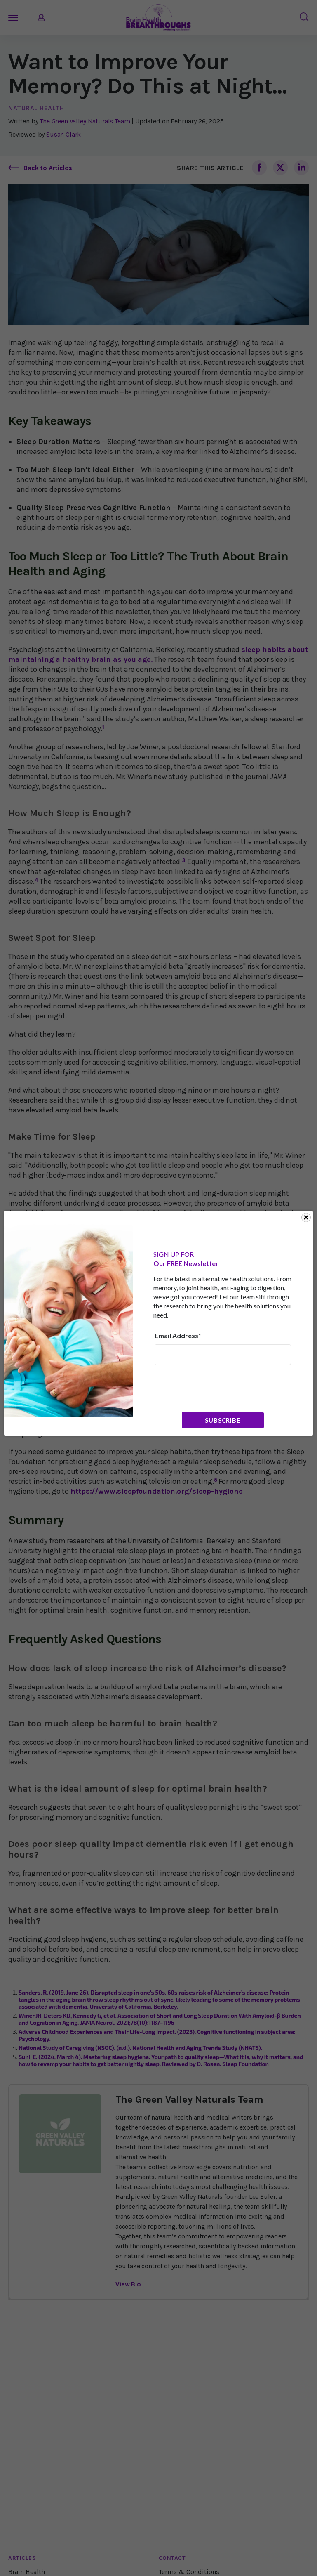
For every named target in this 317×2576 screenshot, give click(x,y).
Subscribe (223, 1420)
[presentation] (217, 1388)
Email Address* (178, 1335)
